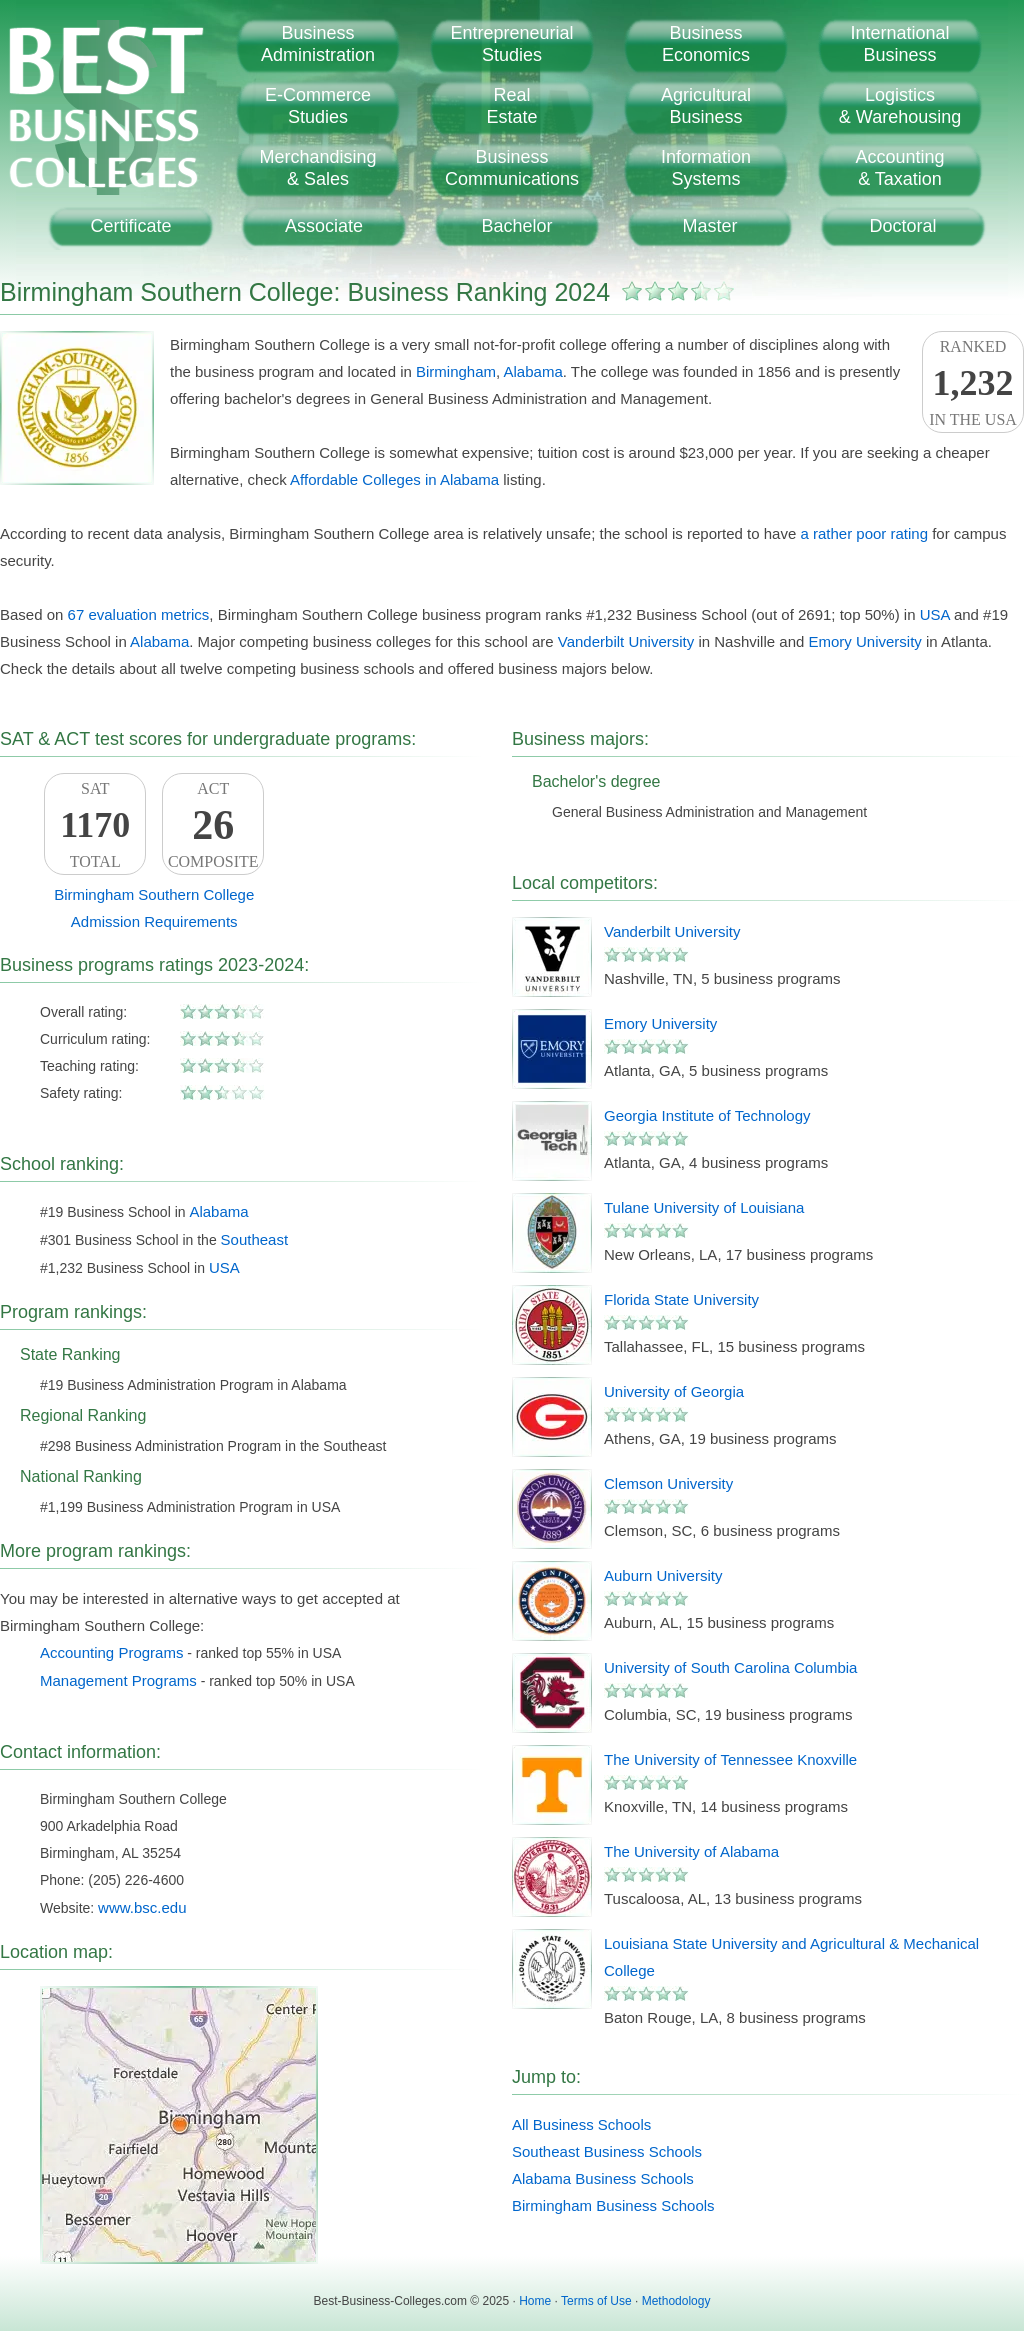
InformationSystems (706, 168)
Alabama (533, 371)
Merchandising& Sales (317, 168)
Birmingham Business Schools (613, 2205)
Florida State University (681, 1299)
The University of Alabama (691, 1851)
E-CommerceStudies (318, 106)
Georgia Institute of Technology (707, 1115)
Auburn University (663, 1575)
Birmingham (456, 371)
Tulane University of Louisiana (704, 1207)
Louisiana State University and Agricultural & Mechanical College (791, 1957)
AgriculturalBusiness (706, 106)
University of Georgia (674, 1391)
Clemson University (668, 1483)
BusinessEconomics (706, 44)
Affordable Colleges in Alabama (394, 479)
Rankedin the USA (973, 383)
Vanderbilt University (626, 641)
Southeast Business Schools (607, 2151)
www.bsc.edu (142, 1907)
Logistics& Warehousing (900, 106)
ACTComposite (213, 825)
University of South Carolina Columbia (730, 1667)
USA (935, 614)
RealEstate (511, 106)
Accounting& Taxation (899, 168)
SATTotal (95, 825)
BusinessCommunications (512, 168)
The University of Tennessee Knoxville (730, 1759)
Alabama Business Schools (603, 2178)
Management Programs (118, 1680)
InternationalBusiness (899, 44)
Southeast (255, 1239)
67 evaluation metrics (139, 614)
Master (709, 226)
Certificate (130, 226)
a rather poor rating (864, 533)
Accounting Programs (111, 1652)
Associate (324, 226)
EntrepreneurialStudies (511, 44)
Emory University (864, 641)
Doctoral (902, 226)
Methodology (676, 2301)
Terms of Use (596, 2301)
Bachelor (516, 226)
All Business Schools (581, 2124)
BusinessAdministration (318, 44)
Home (535, 2301)
